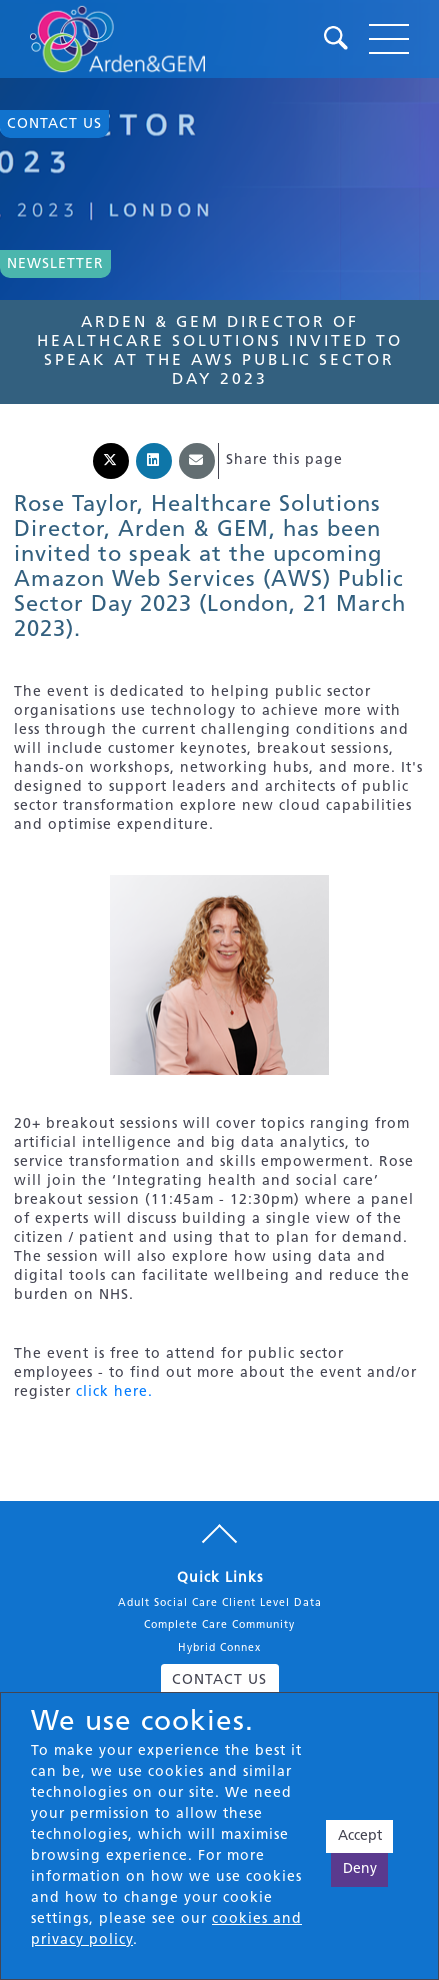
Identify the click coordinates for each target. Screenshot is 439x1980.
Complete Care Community (219, 1625)
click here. (114, 1392)
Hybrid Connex (219, 1648)
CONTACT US (219, 1680)
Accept (360, 1836)
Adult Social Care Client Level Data (220, 1603)
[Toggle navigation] (389, 39)
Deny (360, 1869)
